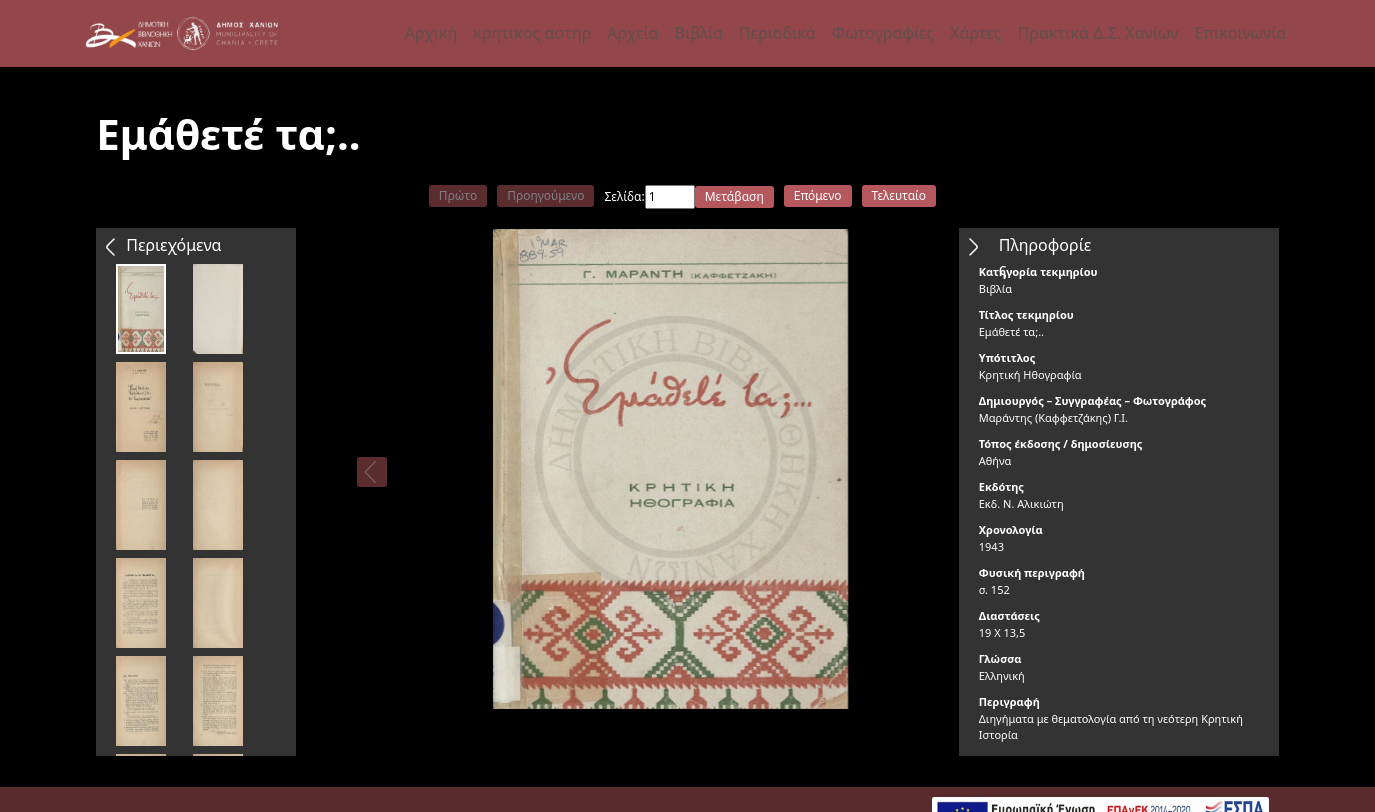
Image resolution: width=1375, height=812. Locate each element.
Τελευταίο (899, 195)
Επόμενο (818, 195)
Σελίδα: (624, 196)
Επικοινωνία (1241, 33)
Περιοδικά (777, 33)
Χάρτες (975, 33)
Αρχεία (632, 33)
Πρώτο (458, 195)
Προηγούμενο (545, 195)
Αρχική (431, 33)
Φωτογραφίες (883, 33)
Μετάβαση (734, 196)
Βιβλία (699, 33)
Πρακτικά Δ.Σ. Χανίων (1098, 33)
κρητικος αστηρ (532, 33)
